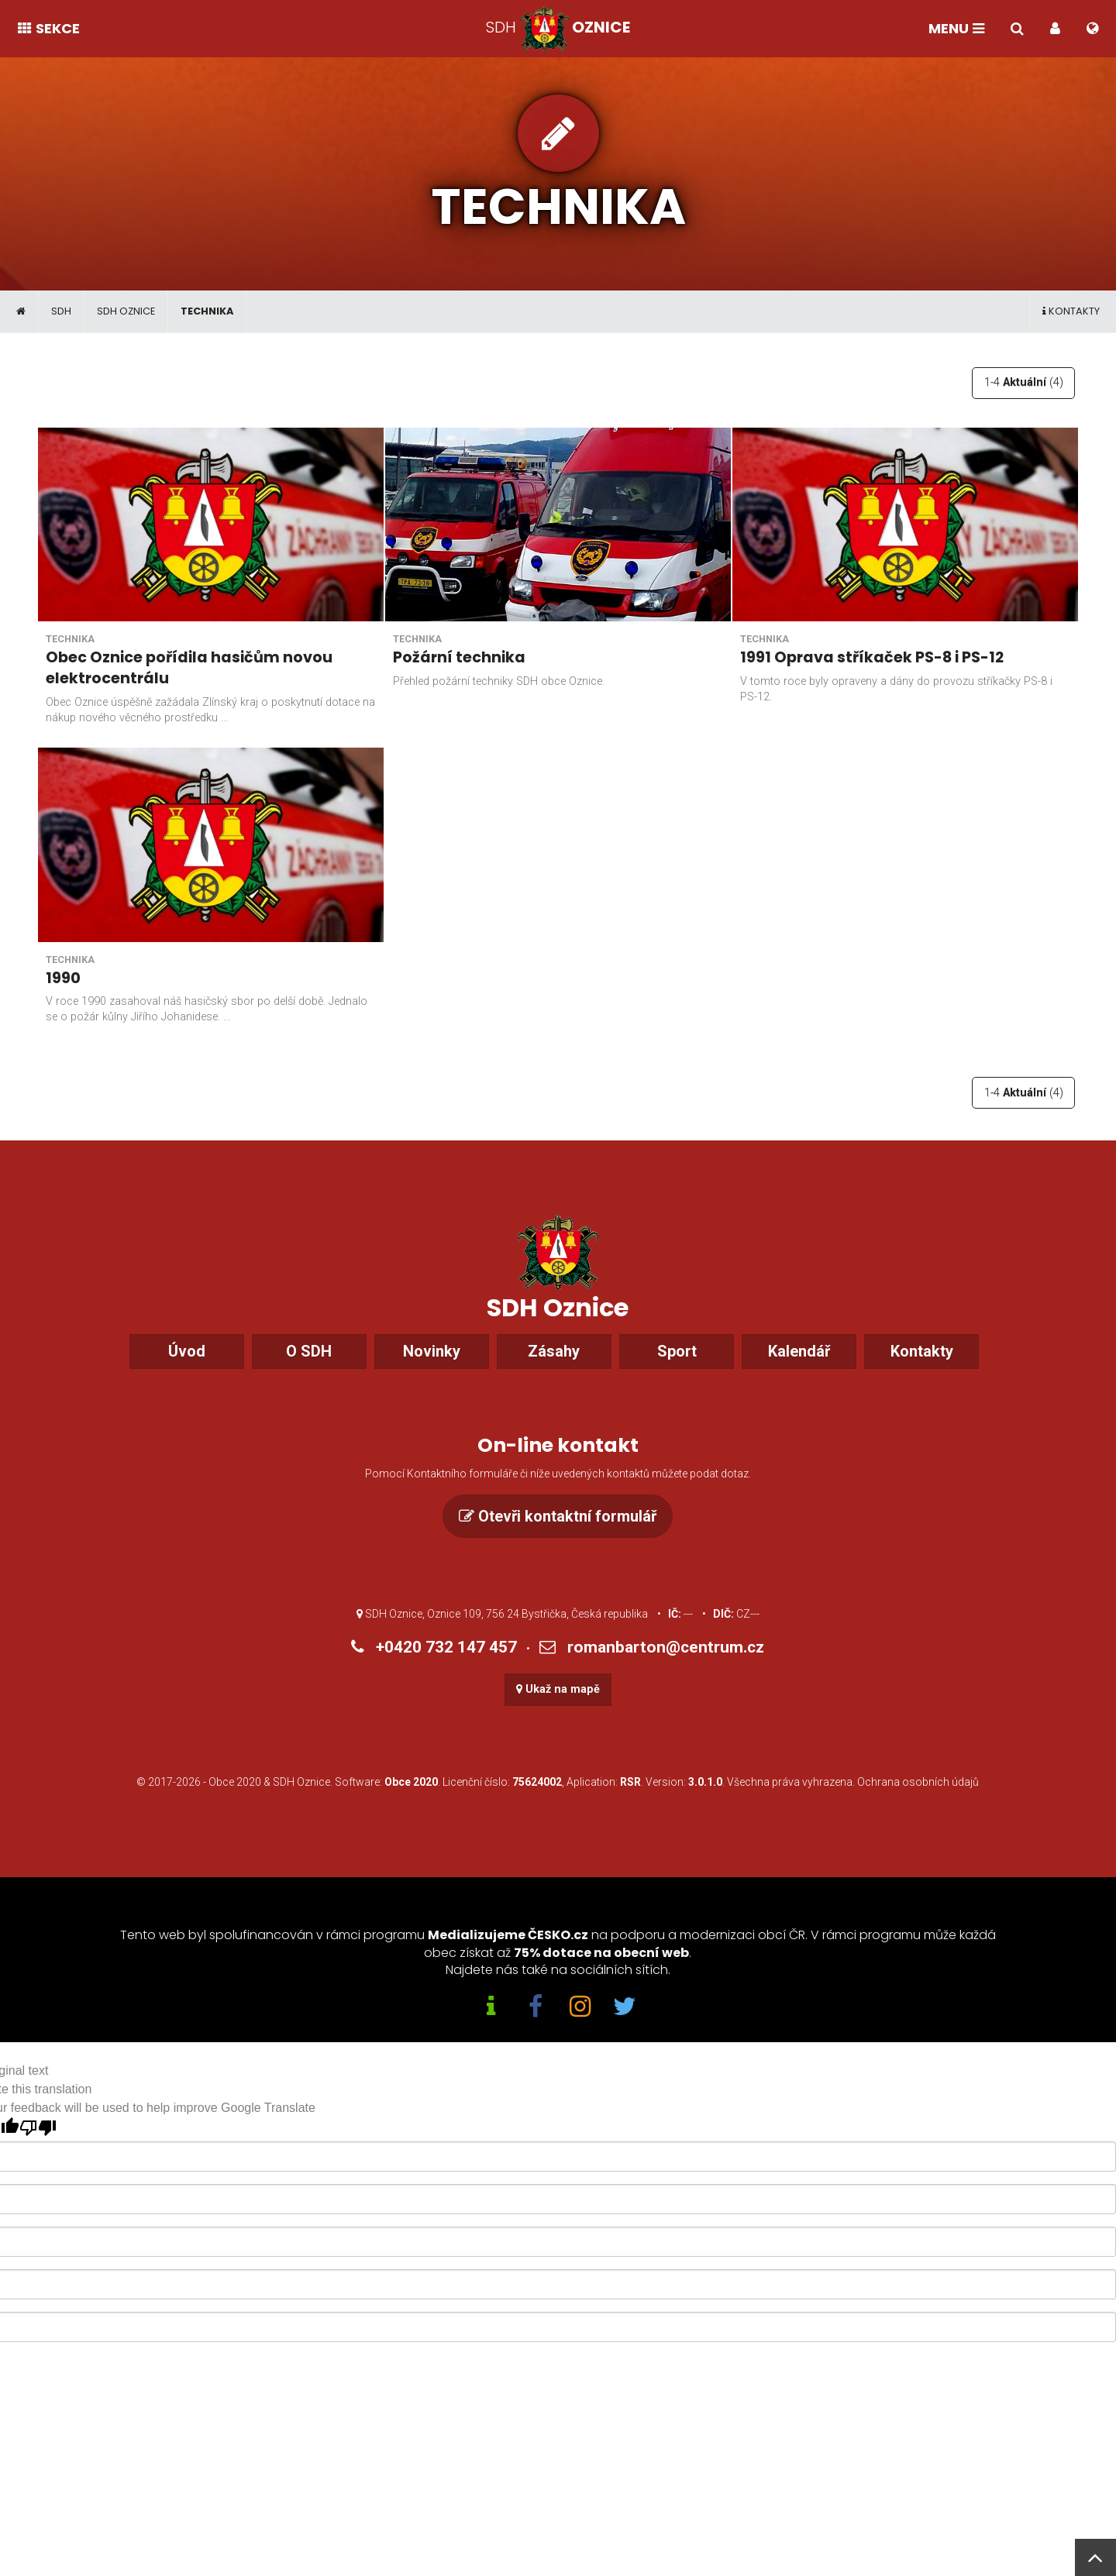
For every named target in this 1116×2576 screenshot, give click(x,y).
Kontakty (1071, 311)
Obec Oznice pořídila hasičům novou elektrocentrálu (189, 668)
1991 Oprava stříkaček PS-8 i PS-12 (872, 657)
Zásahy (554, 1371)
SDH (61, 311)
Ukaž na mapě (558, 1709)
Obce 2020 (234, 1802)
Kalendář (799, 1371)
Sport (677, 1371)
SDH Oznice (126, 311)
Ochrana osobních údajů (918, 1802)
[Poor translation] (38, 2147)
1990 (63, 977)
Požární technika (459, 657)
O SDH (309, 1371)
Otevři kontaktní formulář (557, 1536)
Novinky (431, 1371)
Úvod (186, 1371)
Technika (207, 311)
